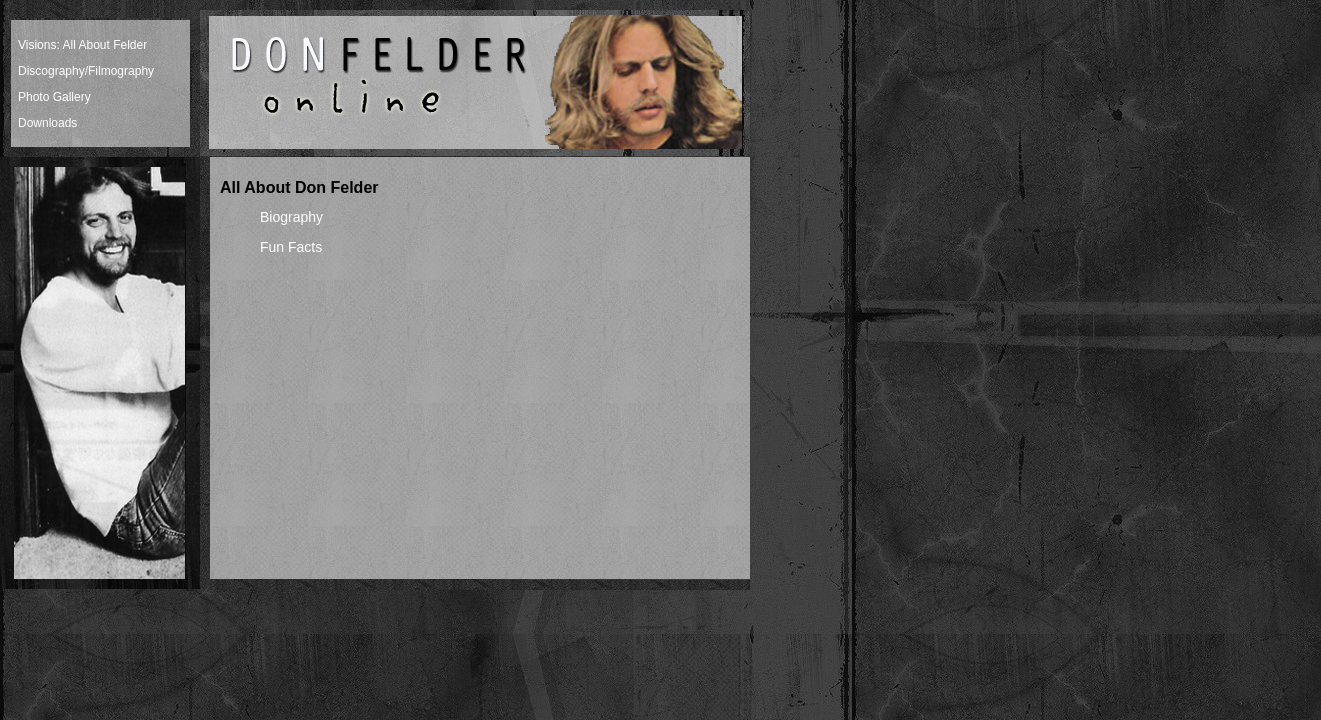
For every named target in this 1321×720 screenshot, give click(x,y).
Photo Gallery (54, 97)
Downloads (47, 123)
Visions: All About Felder (82, 45)
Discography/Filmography (86, 71)
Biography (291, 217)
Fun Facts (291, 247)
